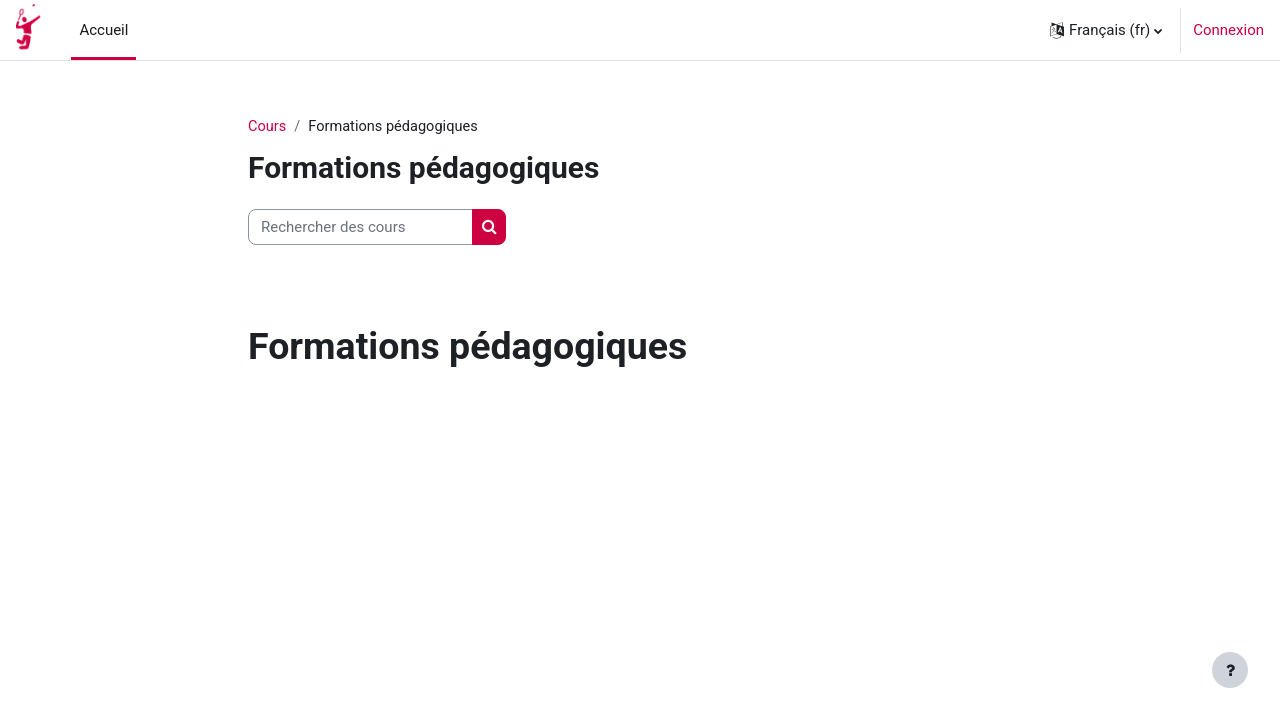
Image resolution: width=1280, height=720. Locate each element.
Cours (267, 127)
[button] (1106, 30)
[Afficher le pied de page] (1230, 670)
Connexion (1228, 30)
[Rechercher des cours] (360, 228)
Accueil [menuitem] (103, 30)
